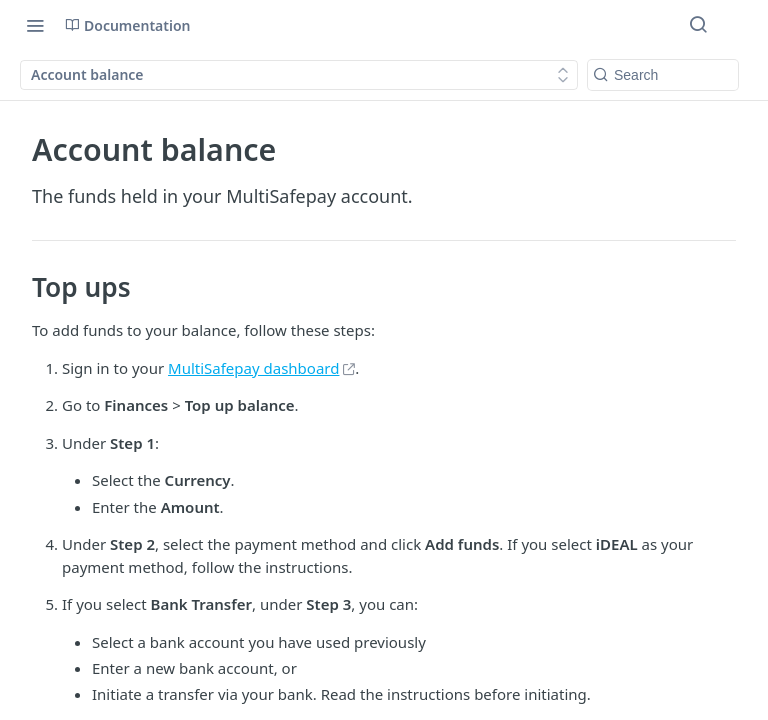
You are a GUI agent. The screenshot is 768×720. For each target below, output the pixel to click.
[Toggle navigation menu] (35, 25)
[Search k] (663, 75)
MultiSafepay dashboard (253, 368)
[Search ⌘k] (698, 25)
